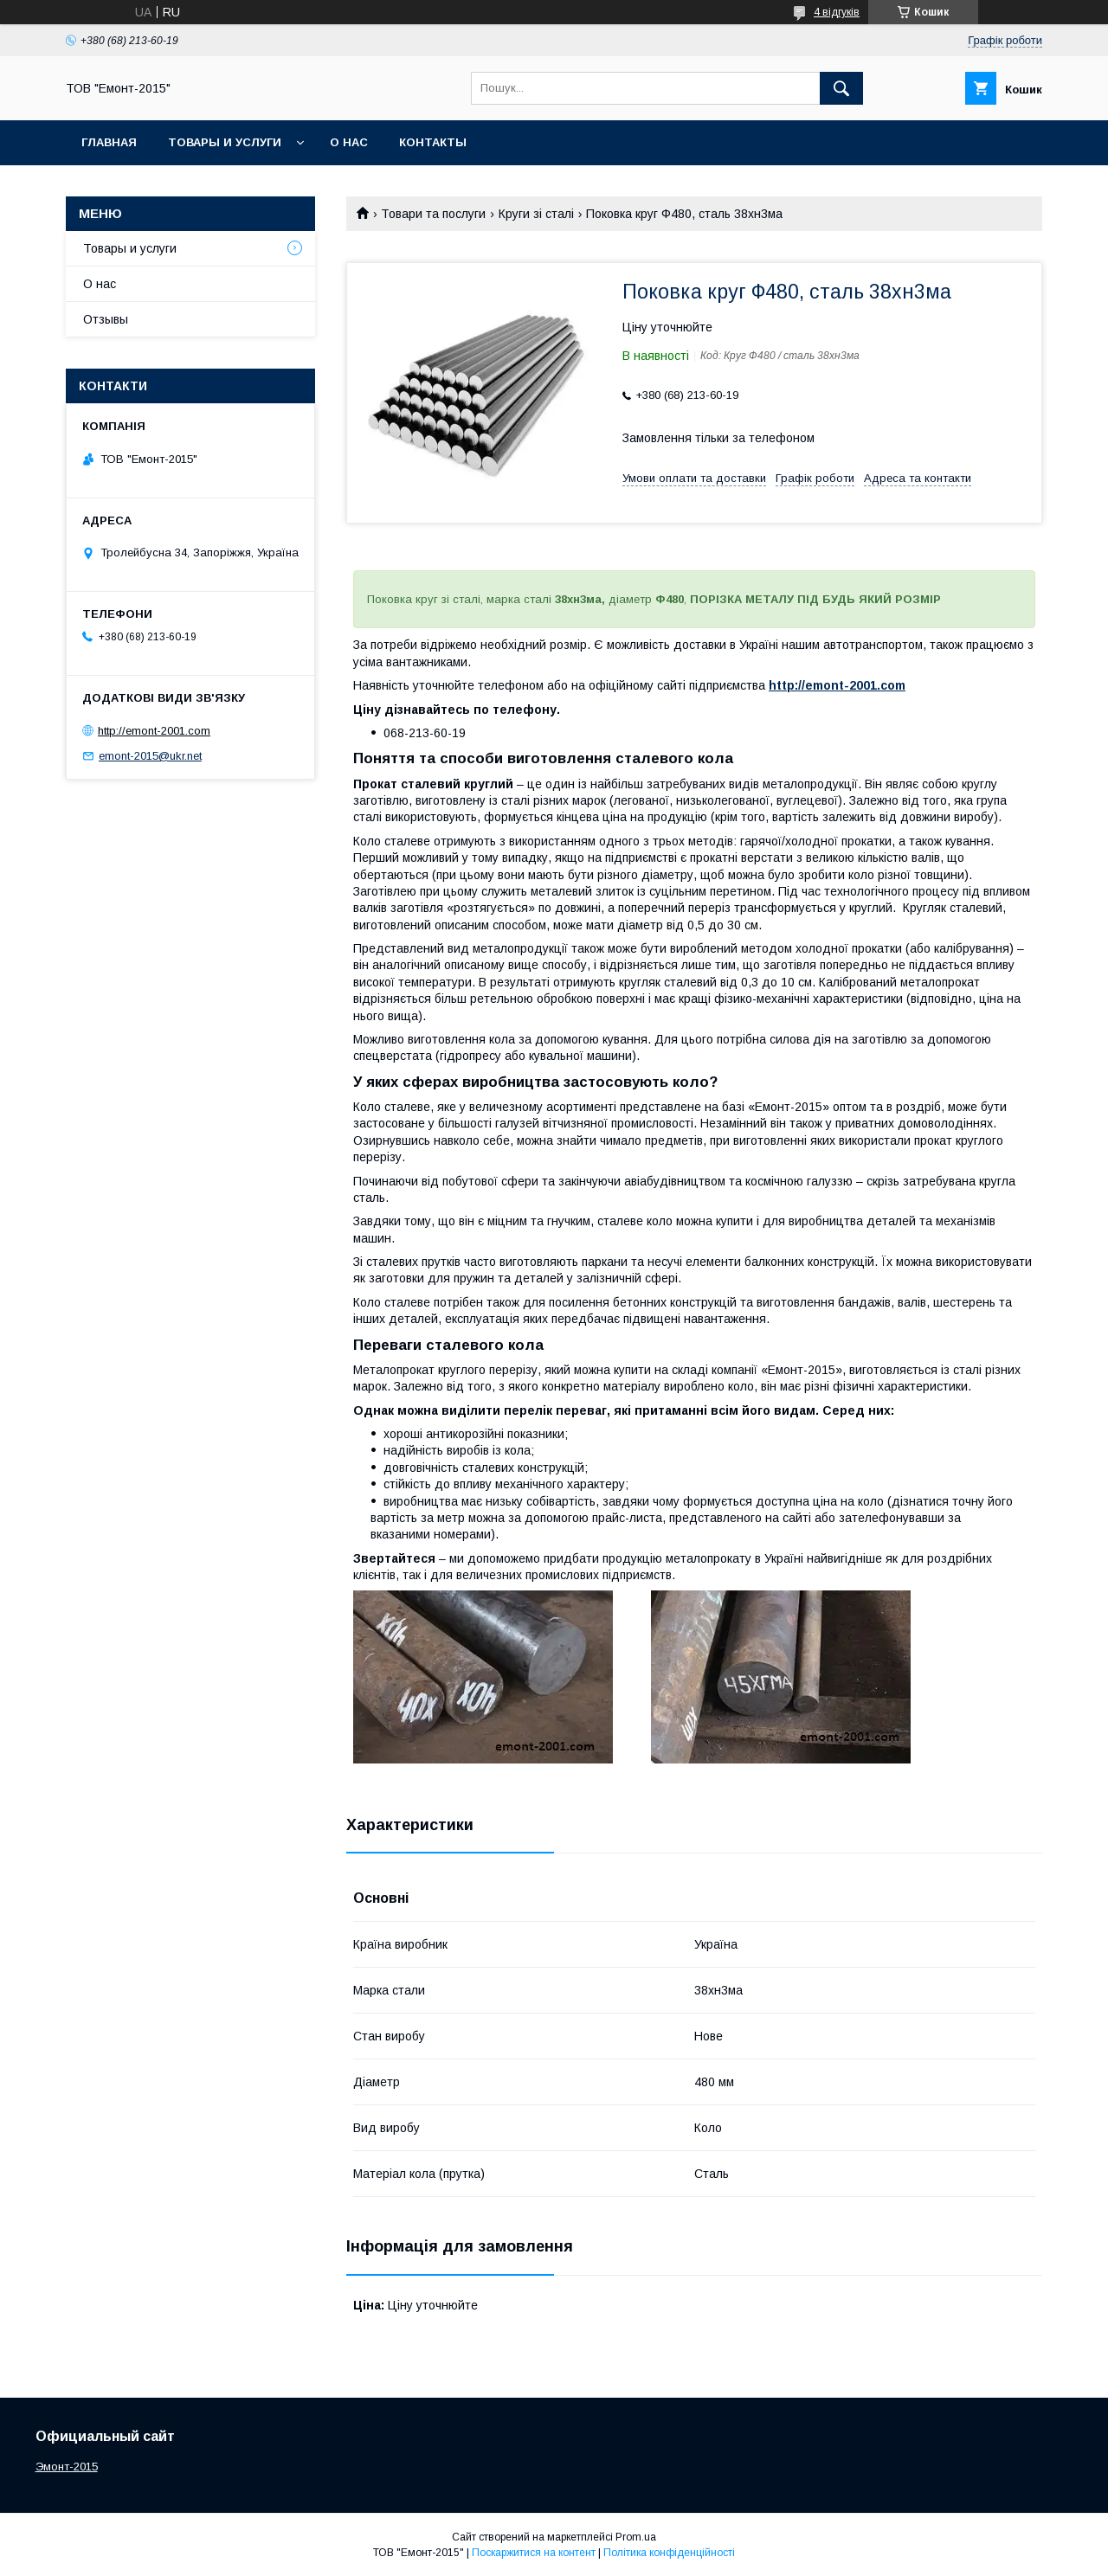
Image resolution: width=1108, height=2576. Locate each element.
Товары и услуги (224, 142)
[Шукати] (841, 88)
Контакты (433, 142)
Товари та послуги (433, 214)
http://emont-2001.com (837, 685)
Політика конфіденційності (669, 2553)
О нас (349, 142)
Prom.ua (635, 2537)
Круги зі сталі (536, 214)
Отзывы (105, 319)
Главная (109, 142)
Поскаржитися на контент (534, 2553)
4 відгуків (837, 12)
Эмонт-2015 (66, 2466)
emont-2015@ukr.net (150, 755)
